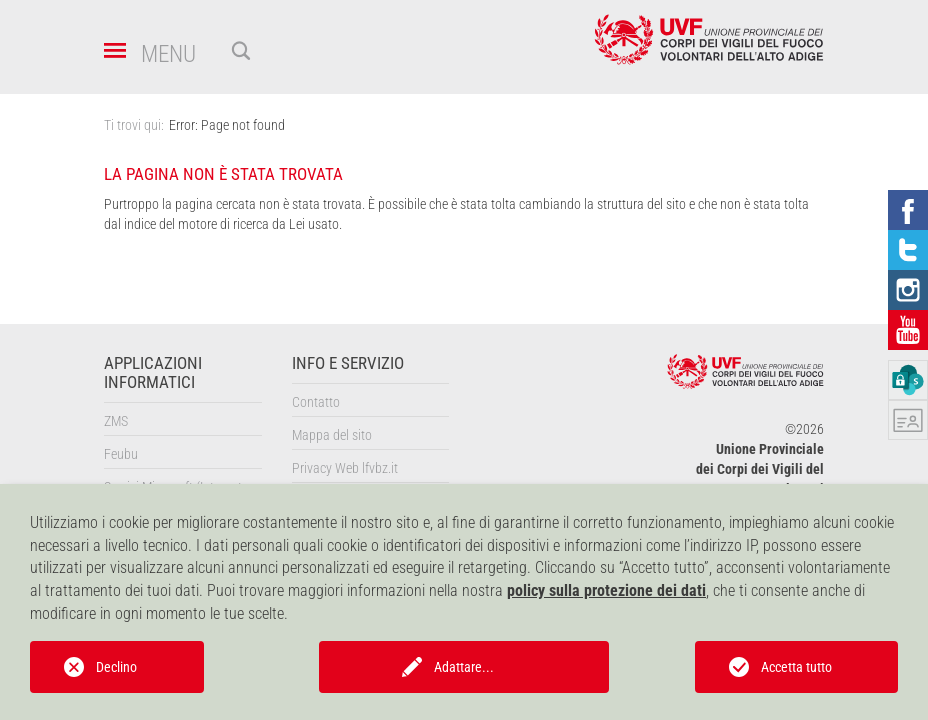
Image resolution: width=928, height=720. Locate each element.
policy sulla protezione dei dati (606, 590)
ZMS (116, 421)
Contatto (316, 402)
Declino (116, 667)
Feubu (121, 454)
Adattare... (464, 667)
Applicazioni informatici (153, 373)
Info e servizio (348, 363)
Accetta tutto (796, 667)
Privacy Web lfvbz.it (345, 468)
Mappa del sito (332, 435)
